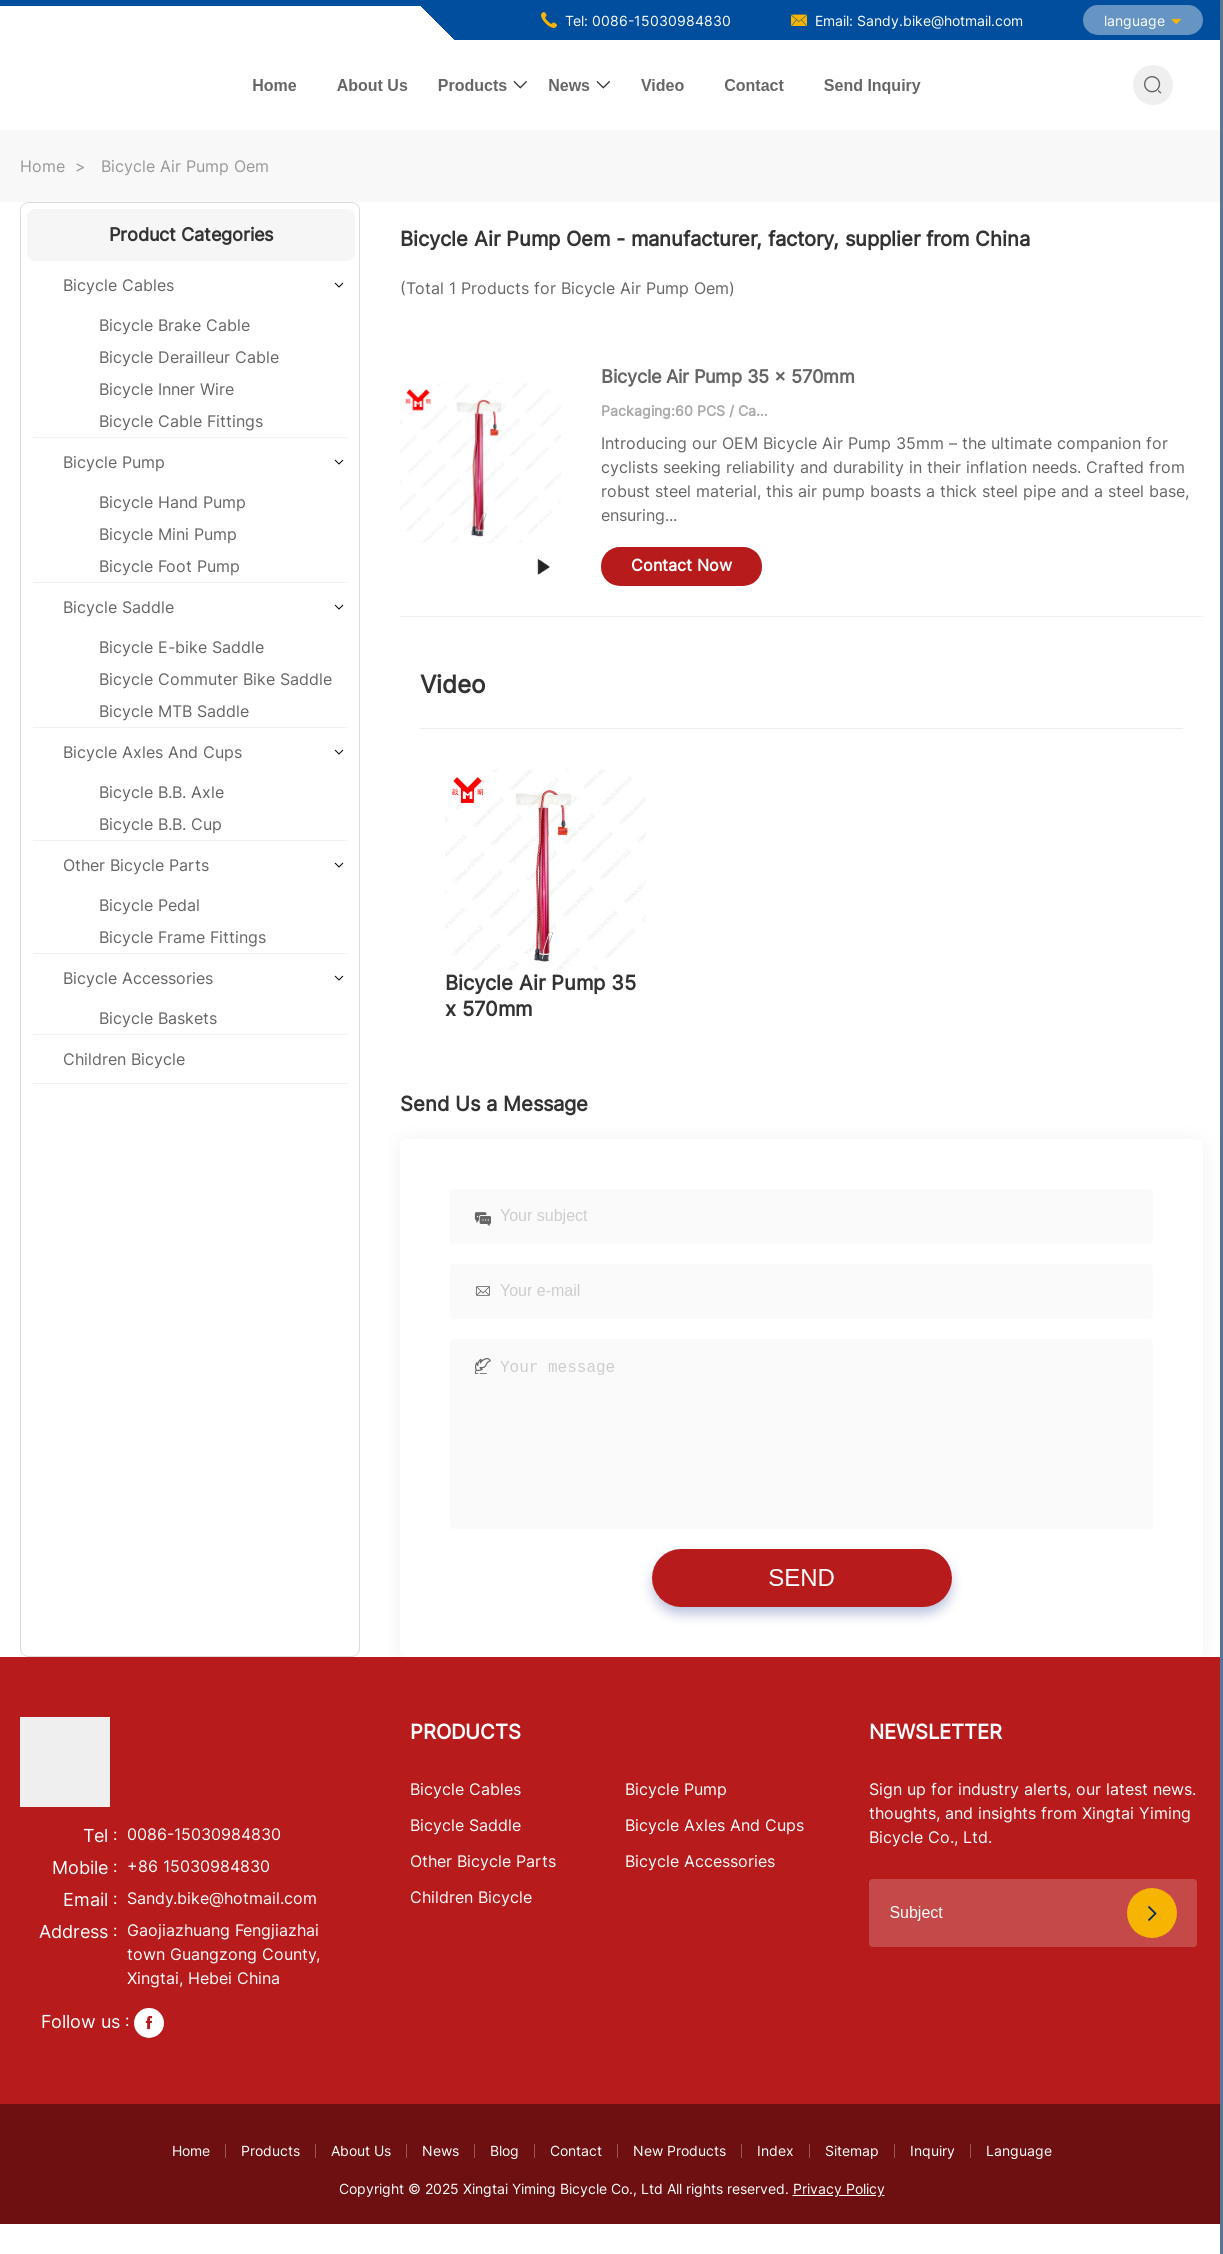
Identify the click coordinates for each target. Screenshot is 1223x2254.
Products (472, 85)
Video (662, 85)
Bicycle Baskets (158, 1018)
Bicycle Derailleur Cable (189, 357)
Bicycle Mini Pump (168, 534)
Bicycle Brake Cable (174, 325)
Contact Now (681, 565)
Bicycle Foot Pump (169, 566)
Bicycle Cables (118, 285)
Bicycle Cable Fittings (181, 421)
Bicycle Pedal (149, 905)
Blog (504, 2180)
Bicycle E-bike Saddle (181, 647)
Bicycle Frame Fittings (182, 937)
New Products (679, 2180)
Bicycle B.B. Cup (160, 824)
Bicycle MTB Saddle (174, 711)
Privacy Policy (839, 2218)
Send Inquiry (872, 85)
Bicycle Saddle (118, 607)
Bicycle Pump (114, 462)
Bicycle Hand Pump (172, 502)
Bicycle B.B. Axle (161, 792)
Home (274, 85)
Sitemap (852, 2180)
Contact (754, 85)
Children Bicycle (124, 1059)
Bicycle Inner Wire (166, 389)
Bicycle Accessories (138, 978)
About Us (372, 85)
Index (775, 2180)
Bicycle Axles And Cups (152, 752)
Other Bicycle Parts (136, 865)
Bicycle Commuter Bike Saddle (215, 679)
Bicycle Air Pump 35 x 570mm (728, 376)
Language (1019, 2180)
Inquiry (932, 2180)
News (569, 85)
